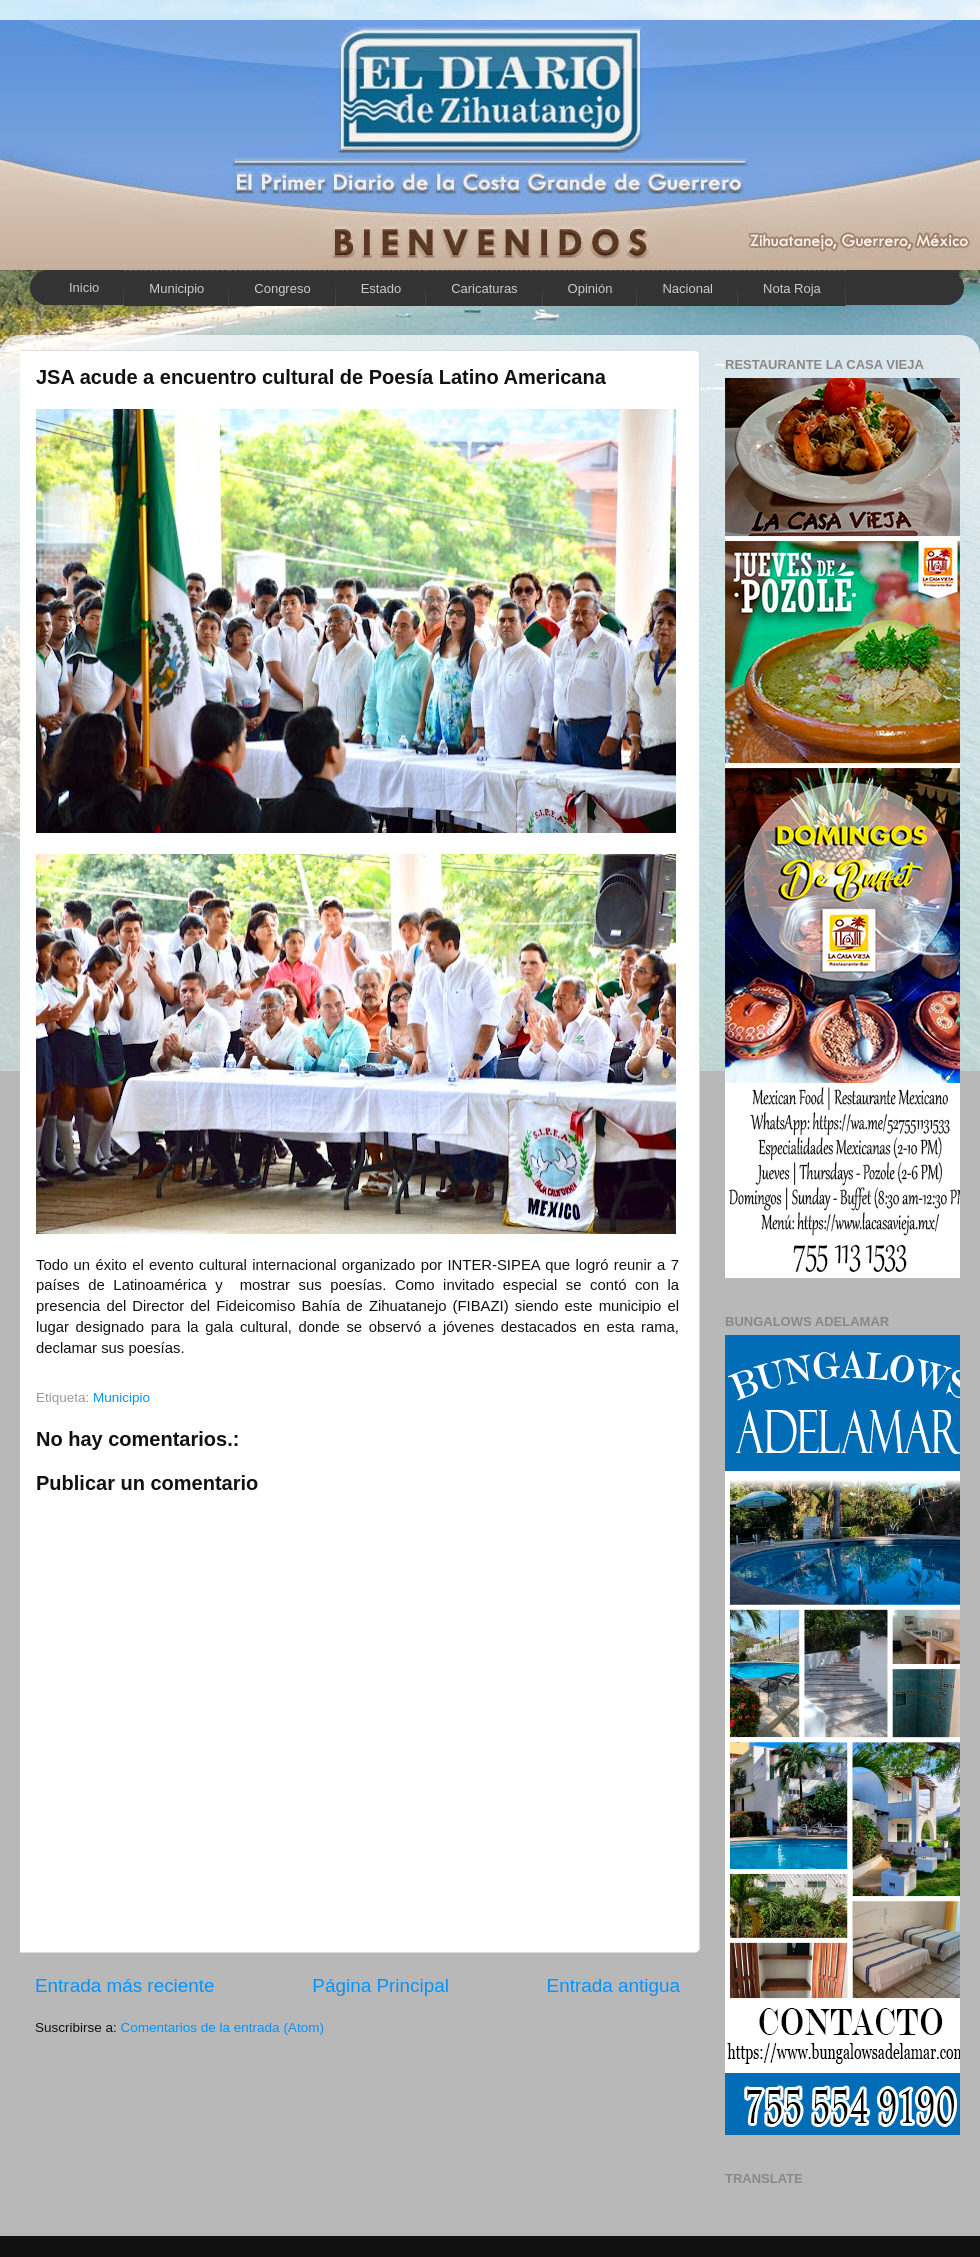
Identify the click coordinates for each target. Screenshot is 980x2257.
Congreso (282, 288)
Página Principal (380, 1985)
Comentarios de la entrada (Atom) (222, 2027)
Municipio (176, 288)
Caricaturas (484, 288)
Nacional (687, 288)
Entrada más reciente (125, 1985)
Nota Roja (792, 288)
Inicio (84, 287)
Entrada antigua (613, 1985)
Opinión (590, 288)
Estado (381, 288)
